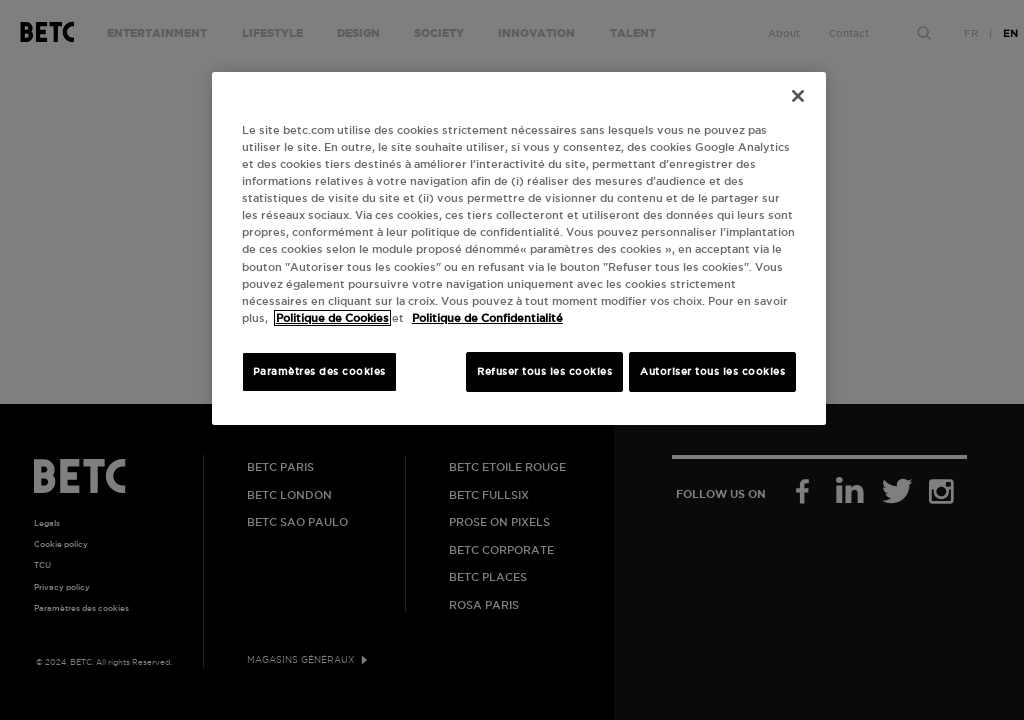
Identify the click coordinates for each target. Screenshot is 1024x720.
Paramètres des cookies (319, 371)
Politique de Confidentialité (487, 318)
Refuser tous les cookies (544, 371)
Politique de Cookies (332, 318)
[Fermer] (798, 96)
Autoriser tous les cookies (712, 371)
